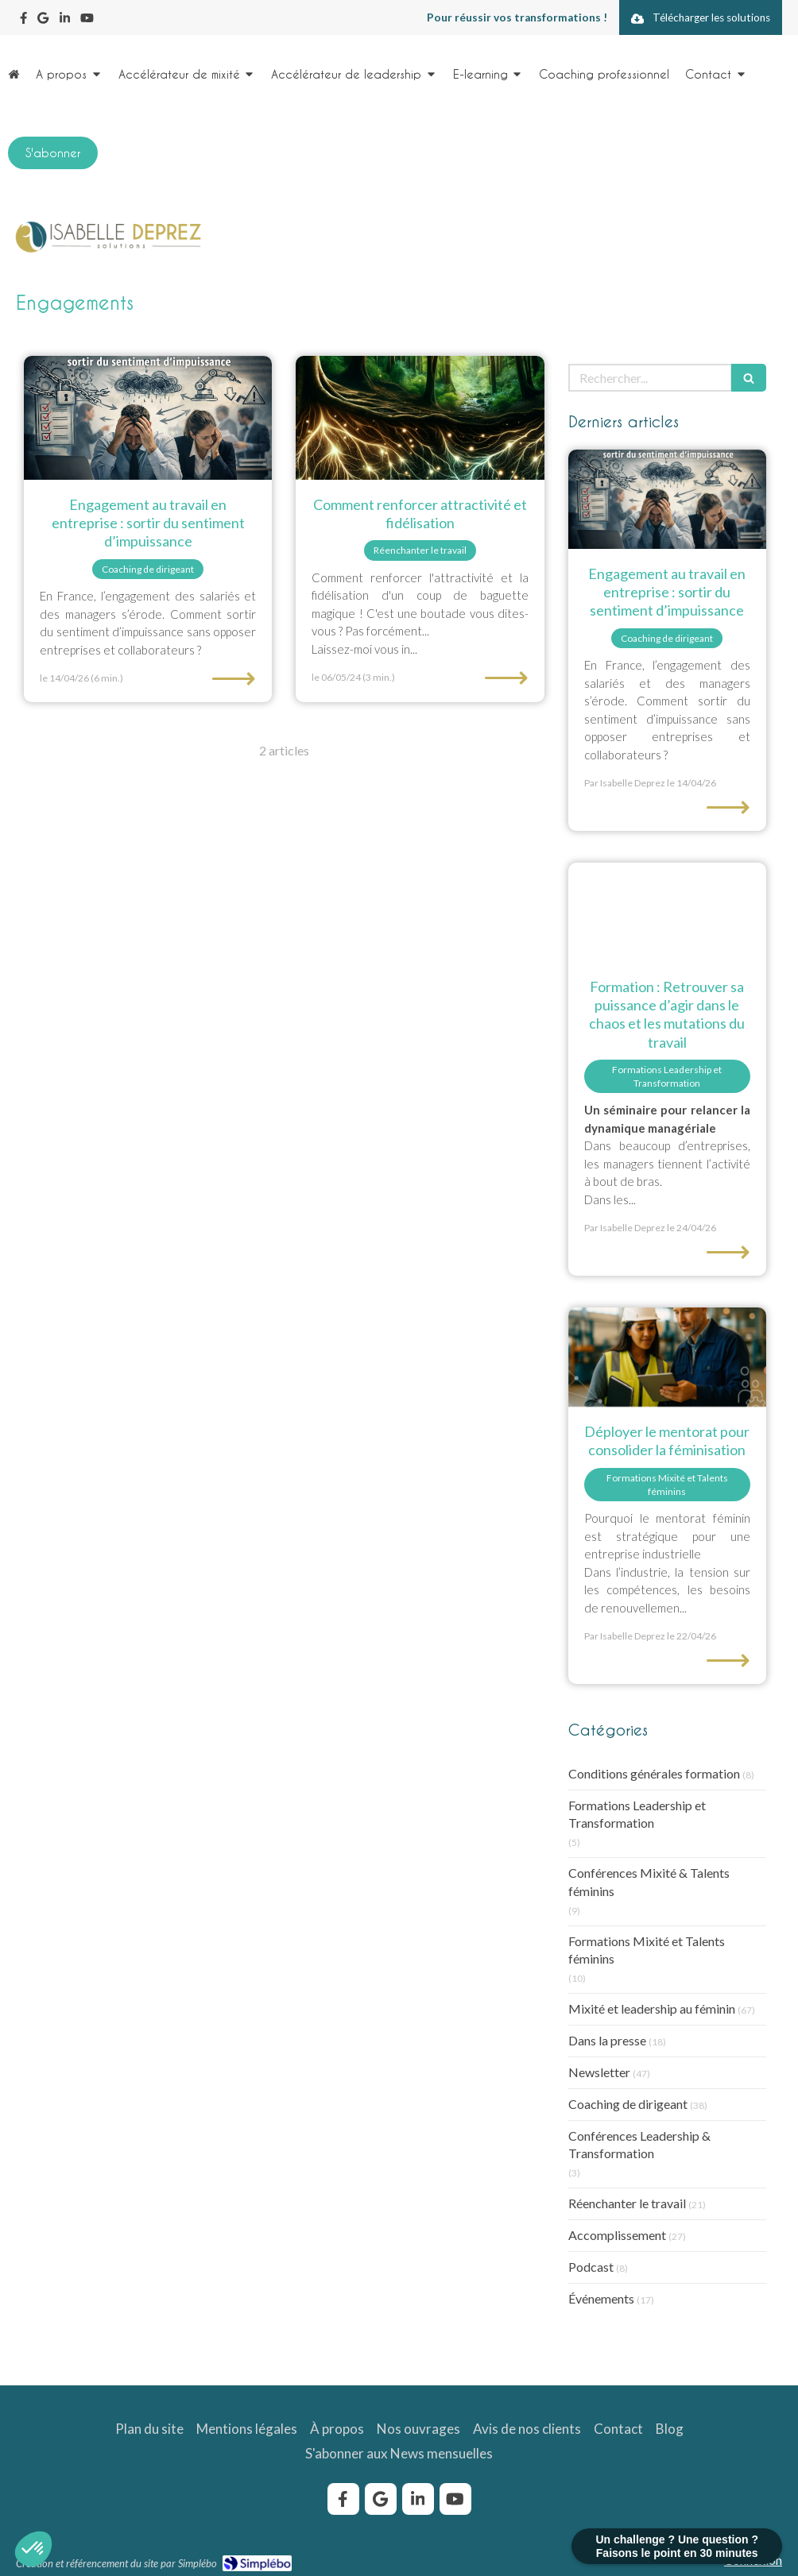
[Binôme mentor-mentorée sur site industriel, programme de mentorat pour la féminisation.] (667, 1357)
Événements (601, 2298)
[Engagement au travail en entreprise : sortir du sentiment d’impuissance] (148, 418)
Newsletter (599, 2072)
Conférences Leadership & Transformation (639, 2144)
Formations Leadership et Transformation (637, 1814)
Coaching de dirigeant (628, 2103)
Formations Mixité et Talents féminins (646, 1950)
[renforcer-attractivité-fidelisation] (420, 418)
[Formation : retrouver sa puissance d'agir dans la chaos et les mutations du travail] (667, 912)
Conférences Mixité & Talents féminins (649, 1881)
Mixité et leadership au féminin (651, 2008)
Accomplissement (617, 2234)
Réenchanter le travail (627, 2203)
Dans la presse (607, 2040)
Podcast (591, 2266)
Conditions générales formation (654, 1773)
